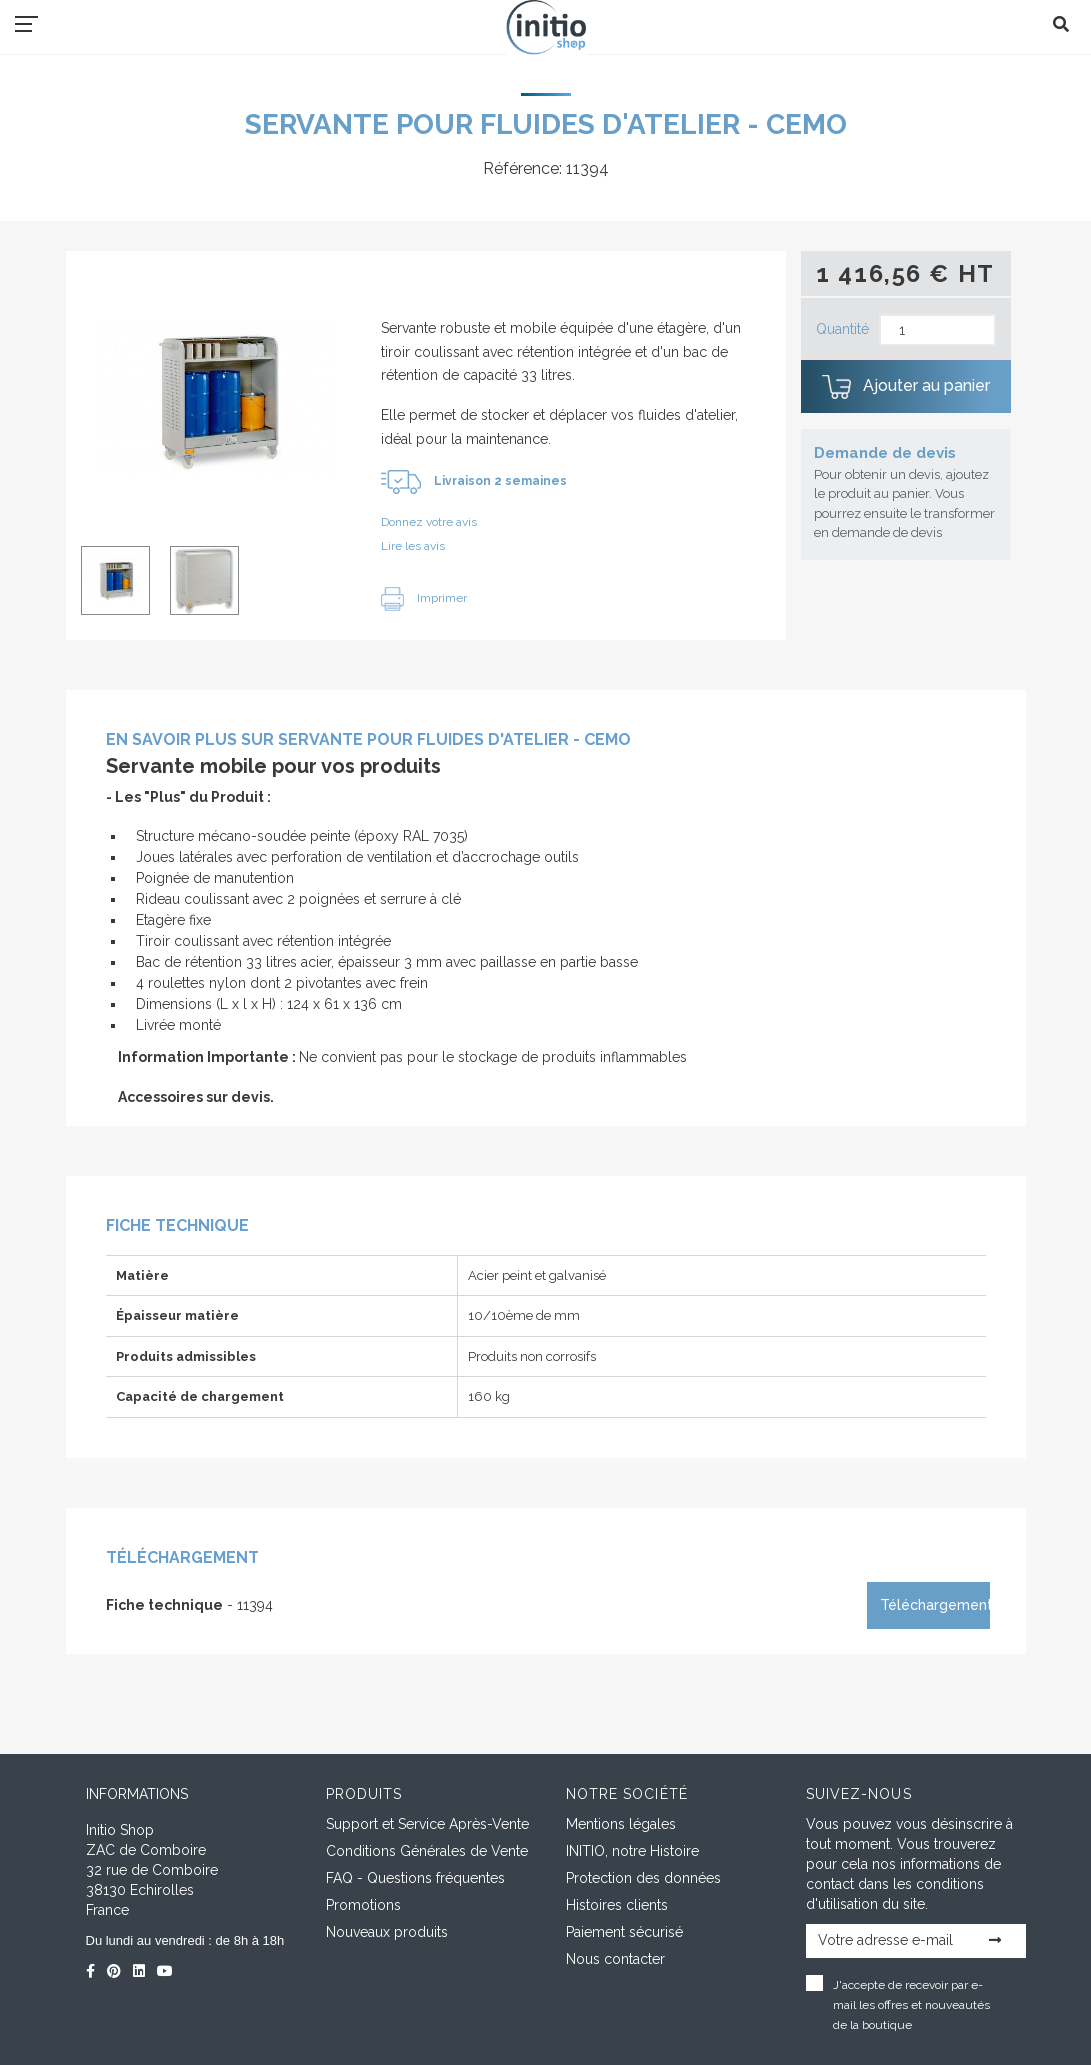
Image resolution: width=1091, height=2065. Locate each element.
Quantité (842, 329)
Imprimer (424, 598)
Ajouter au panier (906, 387)
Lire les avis (413, 546)
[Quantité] (937, 330)
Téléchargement (935, 1605)
